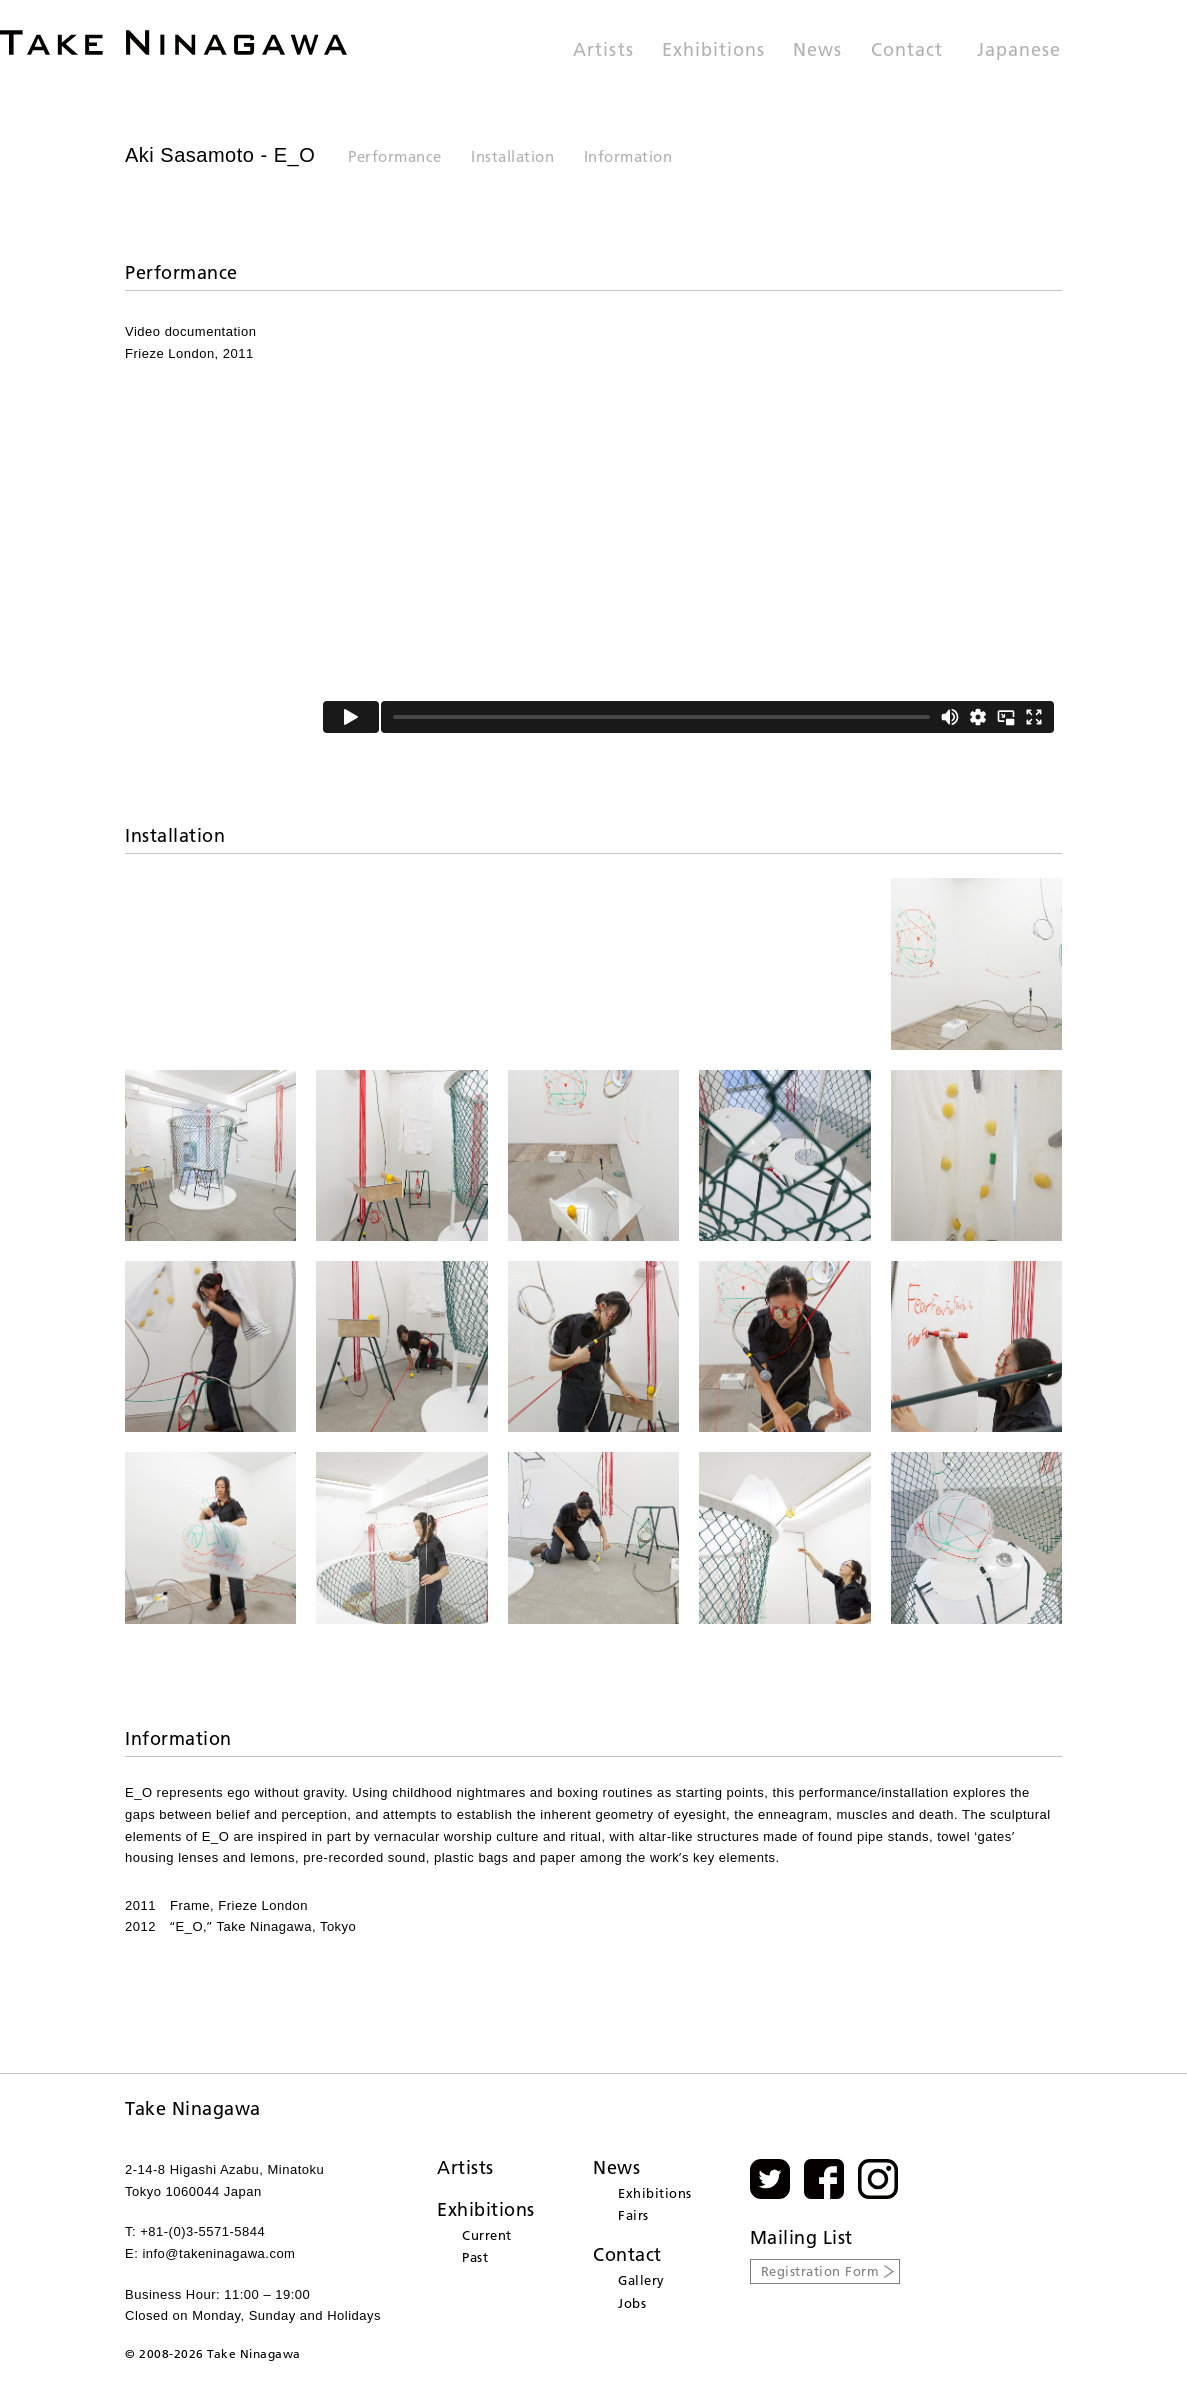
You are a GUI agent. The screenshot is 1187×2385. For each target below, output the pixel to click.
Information (628, 156)
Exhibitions (714, 51)
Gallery (641, 2280)
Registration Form (820, 2271)
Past (475, 2257)
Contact (907, 51)
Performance (395, 156)
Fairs (633, 2215)
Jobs (632, 2303)
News (817, 51)
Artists (603, 51)
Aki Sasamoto (189, 155)
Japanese (1019, 51)
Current (487, 2235)
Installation (512, 156)
